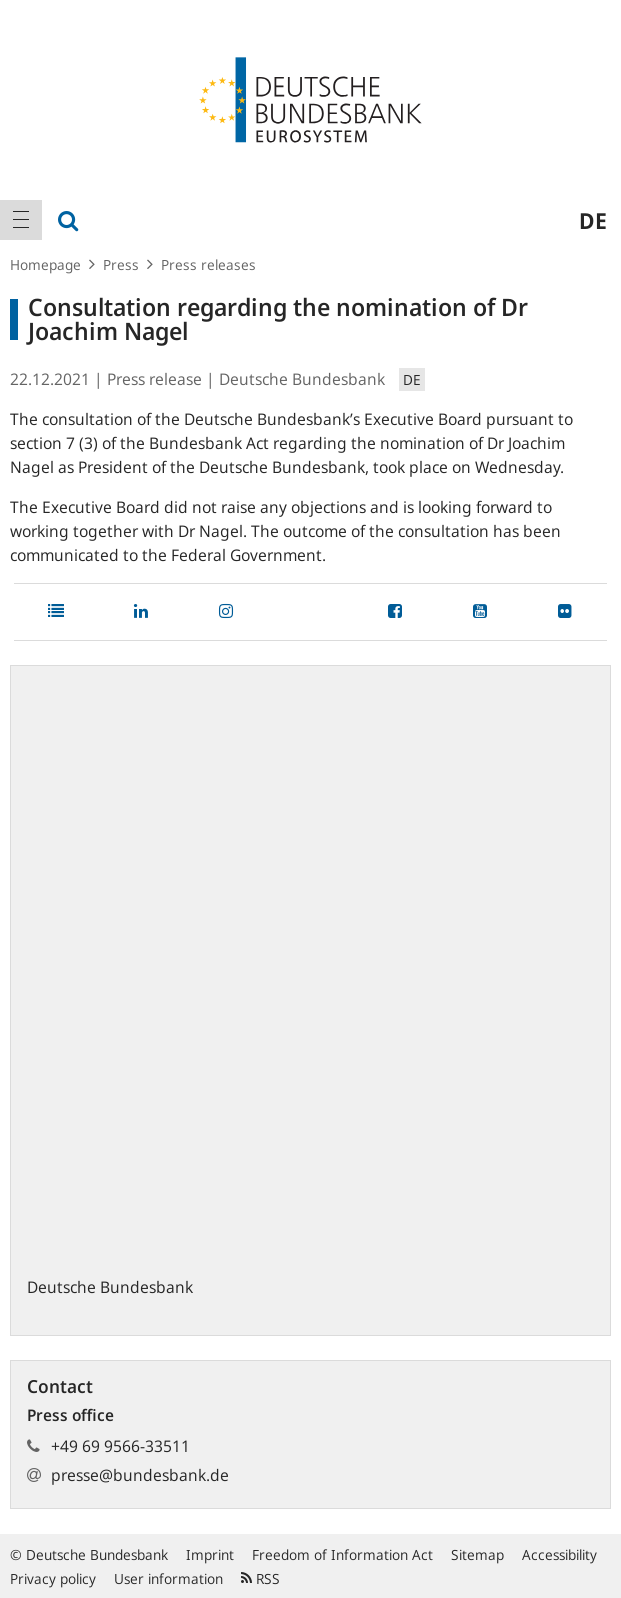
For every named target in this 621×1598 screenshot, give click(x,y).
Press (121, 264)
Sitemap (477, 1554)
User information (168, 1578)
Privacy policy (53, 1578)
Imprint (210, 1554)
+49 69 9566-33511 (120, 1446)
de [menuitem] (593, 220)
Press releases (208, 264)
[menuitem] (21, 220)
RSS (260, 1578)
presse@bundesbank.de (140, 1475)
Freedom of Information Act (342, 1554)
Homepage (45, 264)
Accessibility (559, 1554)
